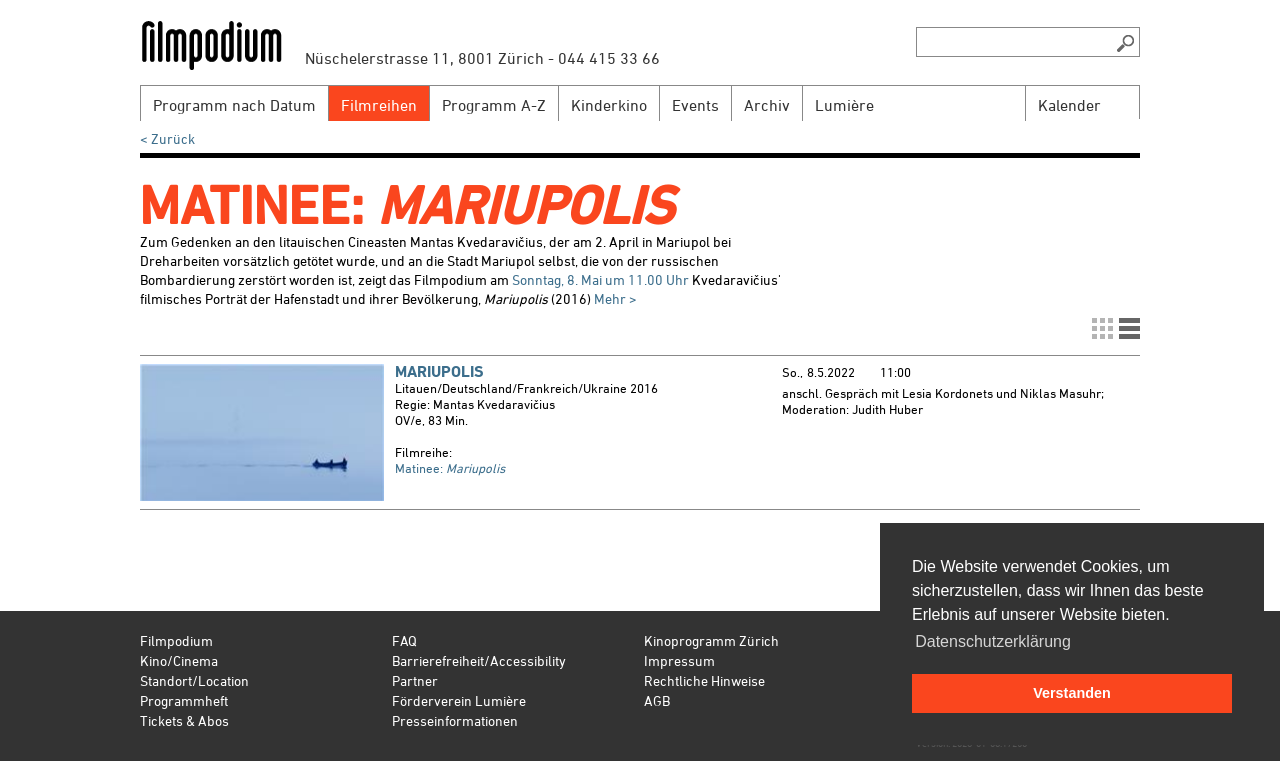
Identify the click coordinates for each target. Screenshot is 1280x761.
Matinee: (450, 468)
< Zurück (167, 138)
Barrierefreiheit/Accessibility (479, 660)
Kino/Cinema (179, 660)
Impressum (679, 660)
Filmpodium (176, 640)
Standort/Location (194, 680)
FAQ (404, 640)
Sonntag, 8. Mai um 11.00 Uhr (600, 279)
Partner (415, 680)
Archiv (767, 105)
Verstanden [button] (1072, 693)
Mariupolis (439, 371)
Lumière (844, 105)
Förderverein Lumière (459, 700)
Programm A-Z (494, 105)
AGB (657, 700)
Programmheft (184, 700)
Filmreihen (379, 105)
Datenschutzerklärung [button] (993, 641)
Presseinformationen (455, 720)
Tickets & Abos (184, 720)
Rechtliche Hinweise (704, 680)
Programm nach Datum (234, 105)
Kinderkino (609, 105)
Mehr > (615, 298)
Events (695, 105)
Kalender (1069, 105)
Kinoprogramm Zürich (711, 640)
